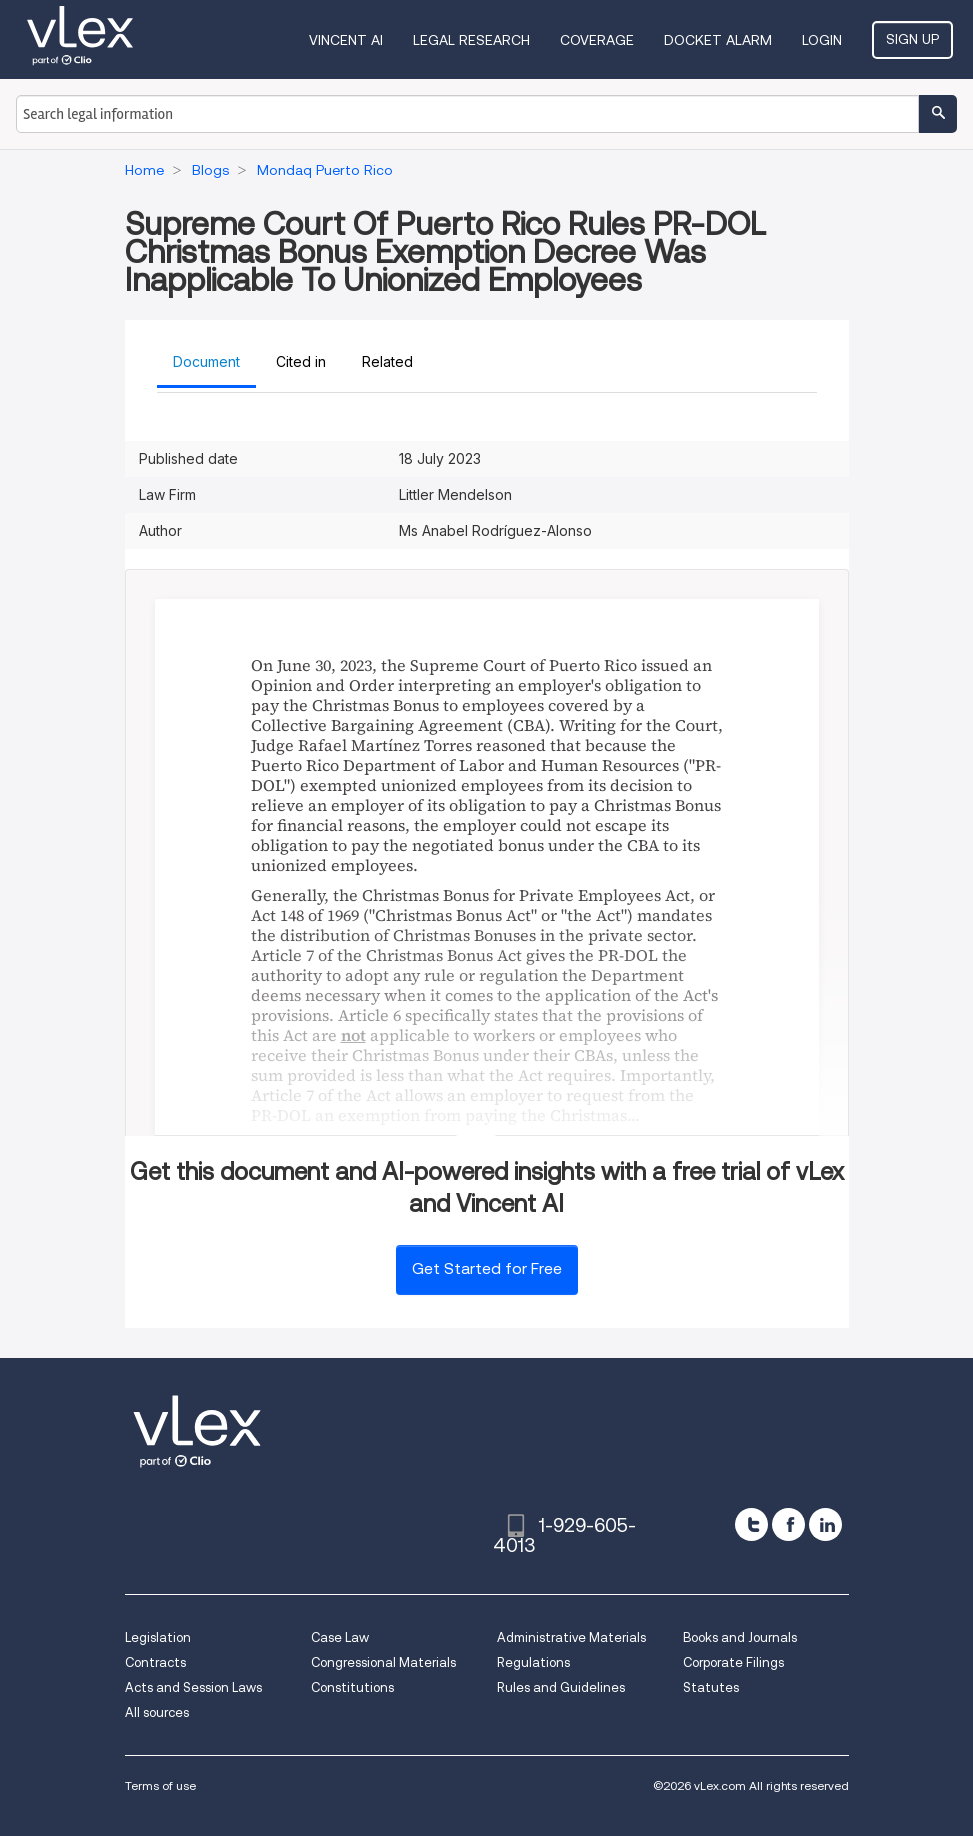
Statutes (711, 1687)
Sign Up (912, 39)
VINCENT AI (346, 40)
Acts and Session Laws (193, 1687)
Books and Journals (740, 1637)
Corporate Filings (733, 1662)
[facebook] (788, 1524)
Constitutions (352, 1687)
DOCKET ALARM (718, 40)
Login (822, 40)
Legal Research (471, 40)
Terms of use (160, 1785)
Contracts (155, 1662)
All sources (157, 1712)
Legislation (158, 1637)
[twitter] (751, 1524)
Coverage (597, 40)
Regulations (533, 1662)
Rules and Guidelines (561, 1687)
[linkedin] (825, 1524)
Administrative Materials (571, 1637)
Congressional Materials (383, 1662)
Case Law (340, 1637)
